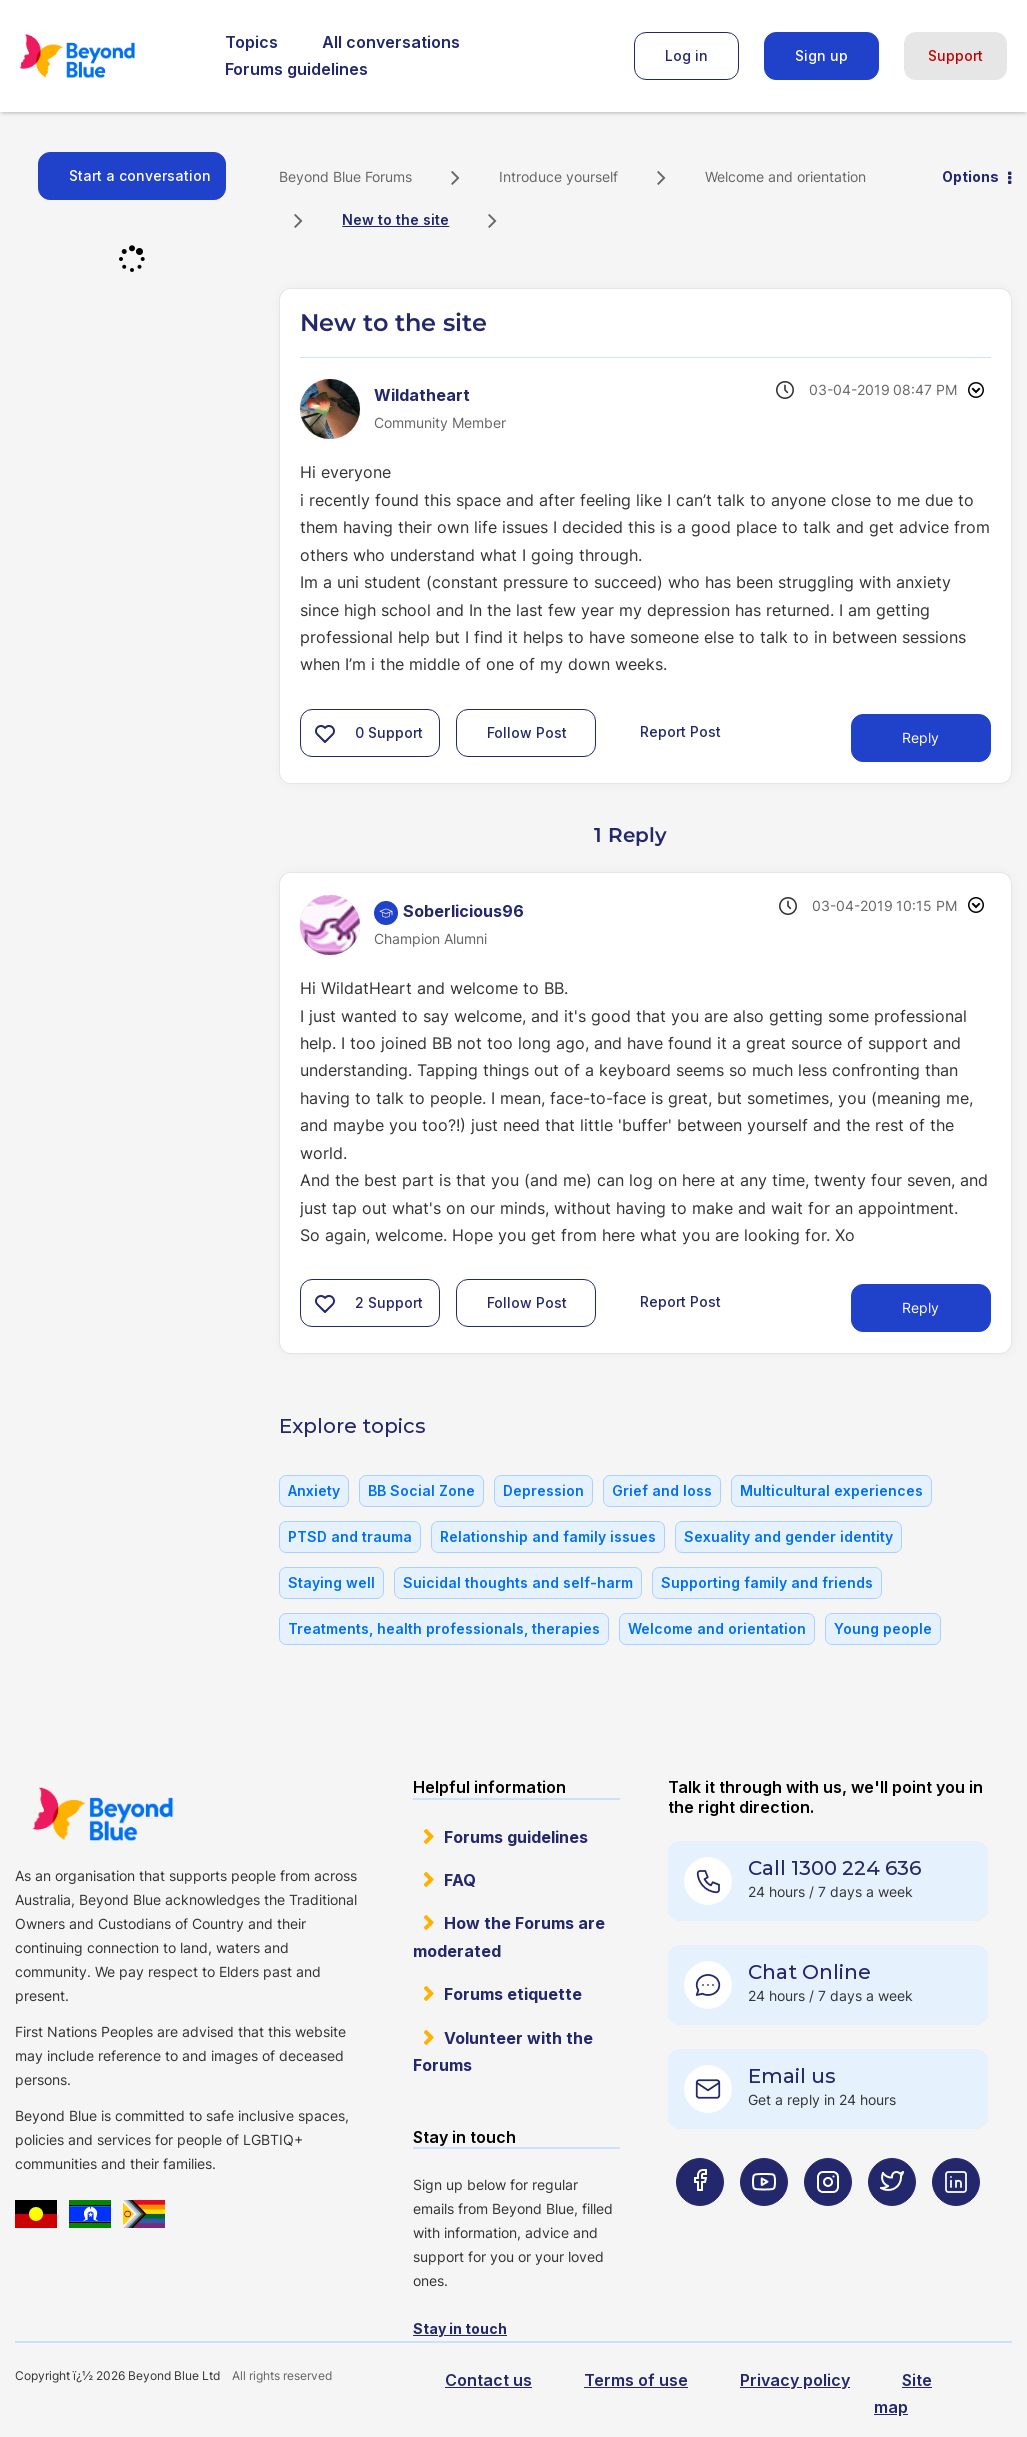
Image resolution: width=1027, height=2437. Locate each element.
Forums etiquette (513, 1994)
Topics (251, 42)
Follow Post (527, 732)
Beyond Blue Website (102, 1814)
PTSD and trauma (350, 1536)
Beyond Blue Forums (105, 56)
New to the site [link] (395, 219)
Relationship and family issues (548, 1536)
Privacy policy (795, 2380)
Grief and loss (662, 1490)
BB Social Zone (421, 1490)
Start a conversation (140, 175)
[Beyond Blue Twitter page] (892, 2221)
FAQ (460, 1880)
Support (955, 55)
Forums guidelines (296, 69)
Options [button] (970, 176)
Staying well (331, 1582)
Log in (686, 55)
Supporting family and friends (767, 1582)
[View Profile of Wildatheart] (422, 395)
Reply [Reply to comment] (920, 1307)
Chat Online (809, 1972)
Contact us (488, 2380)
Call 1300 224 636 (834, 1868)
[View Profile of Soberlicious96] (463, 911)
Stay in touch (460, 2328)
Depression (543, 1490)
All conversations (391, 42)
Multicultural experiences (831, 1490)
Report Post (680, 731)
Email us (792, 2076)
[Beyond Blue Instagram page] (828, 2221)
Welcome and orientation (785, 176)
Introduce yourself (558, 176)
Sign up (821, 55)
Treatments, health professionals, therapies (444, 1628)
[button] (325, 733)
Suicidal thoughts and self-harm (518, 1582)
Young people (883, 1628)
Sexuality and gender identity (788, 1536)
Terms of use (636, 2380)
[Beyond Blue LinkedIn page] (956, 2221)
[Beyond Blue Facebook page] (700, 2221)
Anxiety (314, 1490)
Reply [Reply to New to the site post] (920, 737)
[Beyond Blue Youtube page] (764, 2221)
